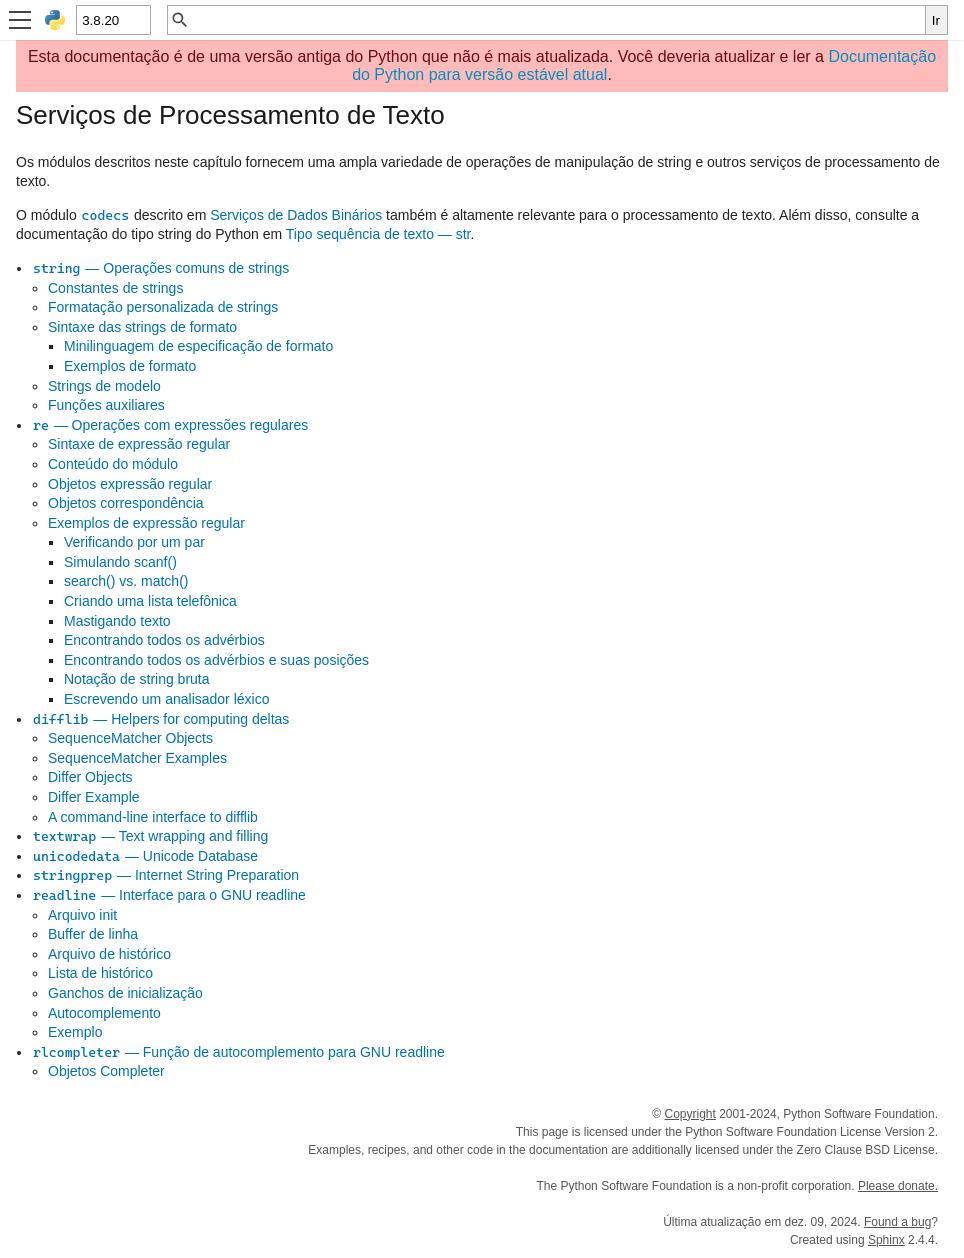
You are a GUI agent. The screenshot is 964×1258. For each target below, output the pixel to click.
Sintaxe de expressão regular (139, 444)
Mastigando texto (117, 621)
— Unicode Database (145, 856)
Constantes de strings (115, 288)
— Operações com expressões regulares (170, 425)
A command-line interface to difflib (153, 817)
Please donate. (898, 1186)
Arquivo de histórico (109, 954)
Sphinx (886, 1240)
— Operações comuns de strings (160, 268)
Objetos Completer (106, 1071)
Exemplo (75, 1032)
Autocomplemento (104, 1013)
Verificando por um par (134, 542)
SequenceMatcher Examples (137, 758)
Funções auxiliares (106, 405)
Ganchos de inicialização (125, 993)
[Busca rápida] (557, 20)
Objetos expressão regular (130, 484)
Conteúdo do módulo (113, 464)
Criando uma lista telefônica (150, 601)
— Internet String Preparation (165, 875)
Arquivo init (82, 915)
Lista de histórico (100, 973)
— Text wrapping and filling (150, 836)
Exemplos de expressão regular (146, 523)
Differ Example (94, 797)
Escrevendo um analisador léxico (166, 699)
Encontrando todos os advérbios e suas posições (216, 660)
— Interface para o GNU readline (169, 895)
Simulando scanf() (120, 562)
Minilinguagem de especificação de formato (198, 346)
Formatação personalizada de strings (163, 307)
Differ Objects (90, 777)
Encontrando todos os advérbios (164, 640)
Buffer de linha (93, 934)
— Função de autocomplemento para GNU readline (238, 1052)
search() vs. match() (126, 581)
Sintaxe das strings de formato (142, 327)
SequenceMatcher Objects (130, 738)
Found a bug (897, 1222)
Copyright (689, 1114)
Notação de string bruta (137, 679)
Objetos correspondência (126, 503)
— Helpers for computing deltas (160, 719)
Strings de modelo (104, 386)
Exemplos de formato (130, 366)
